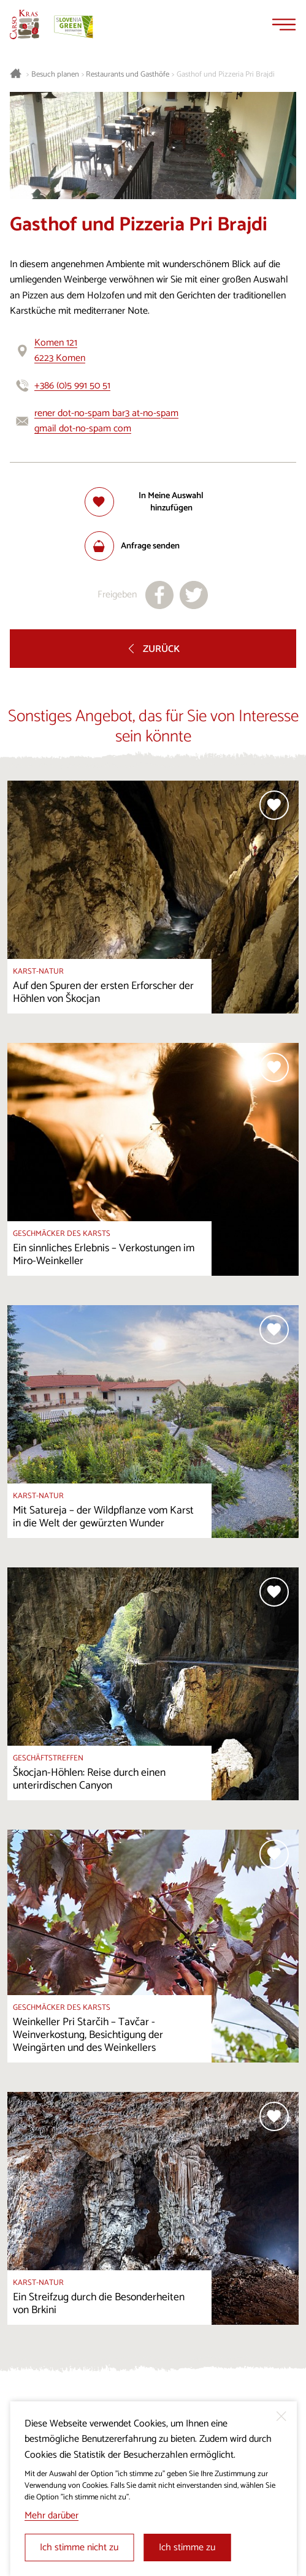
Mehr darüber (51, 2515)
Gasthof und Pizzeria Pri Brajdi (226, 74)
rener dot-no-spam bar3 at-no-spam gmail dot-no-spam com (106, 421)
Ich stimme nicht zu (79, 2547)
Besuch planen (55, 74)
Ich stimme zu (187, 2547)
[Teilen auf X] (193, 595)
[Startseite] (24, 24)
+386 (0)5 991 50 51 (72, 385)
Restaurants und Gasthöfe (127, 74)
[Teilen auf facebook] (159, 595)
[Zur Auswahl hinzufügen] (153, 502)
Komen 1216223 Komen (59, 351)
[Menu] (284, 24)
